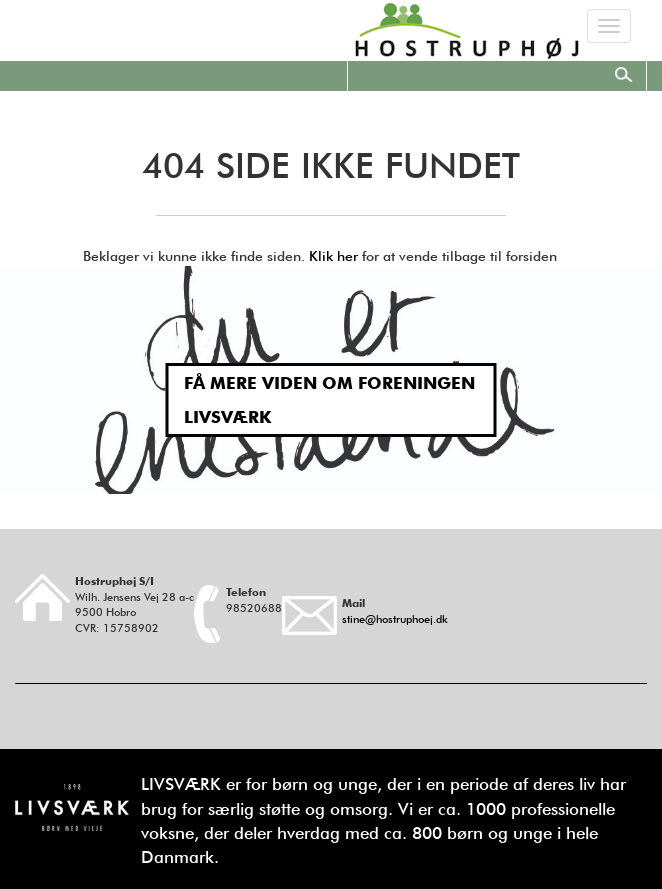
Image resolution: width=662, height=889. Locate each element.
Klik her (333, 256)
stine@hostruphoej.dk (395, 619)
